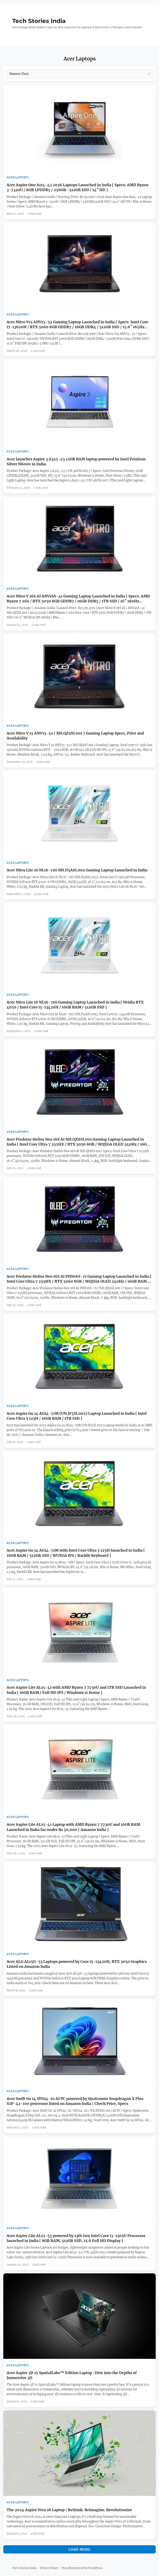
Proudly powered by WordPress (82, 2568)
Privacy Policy (49, 2568)
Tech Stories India (39, 20)
